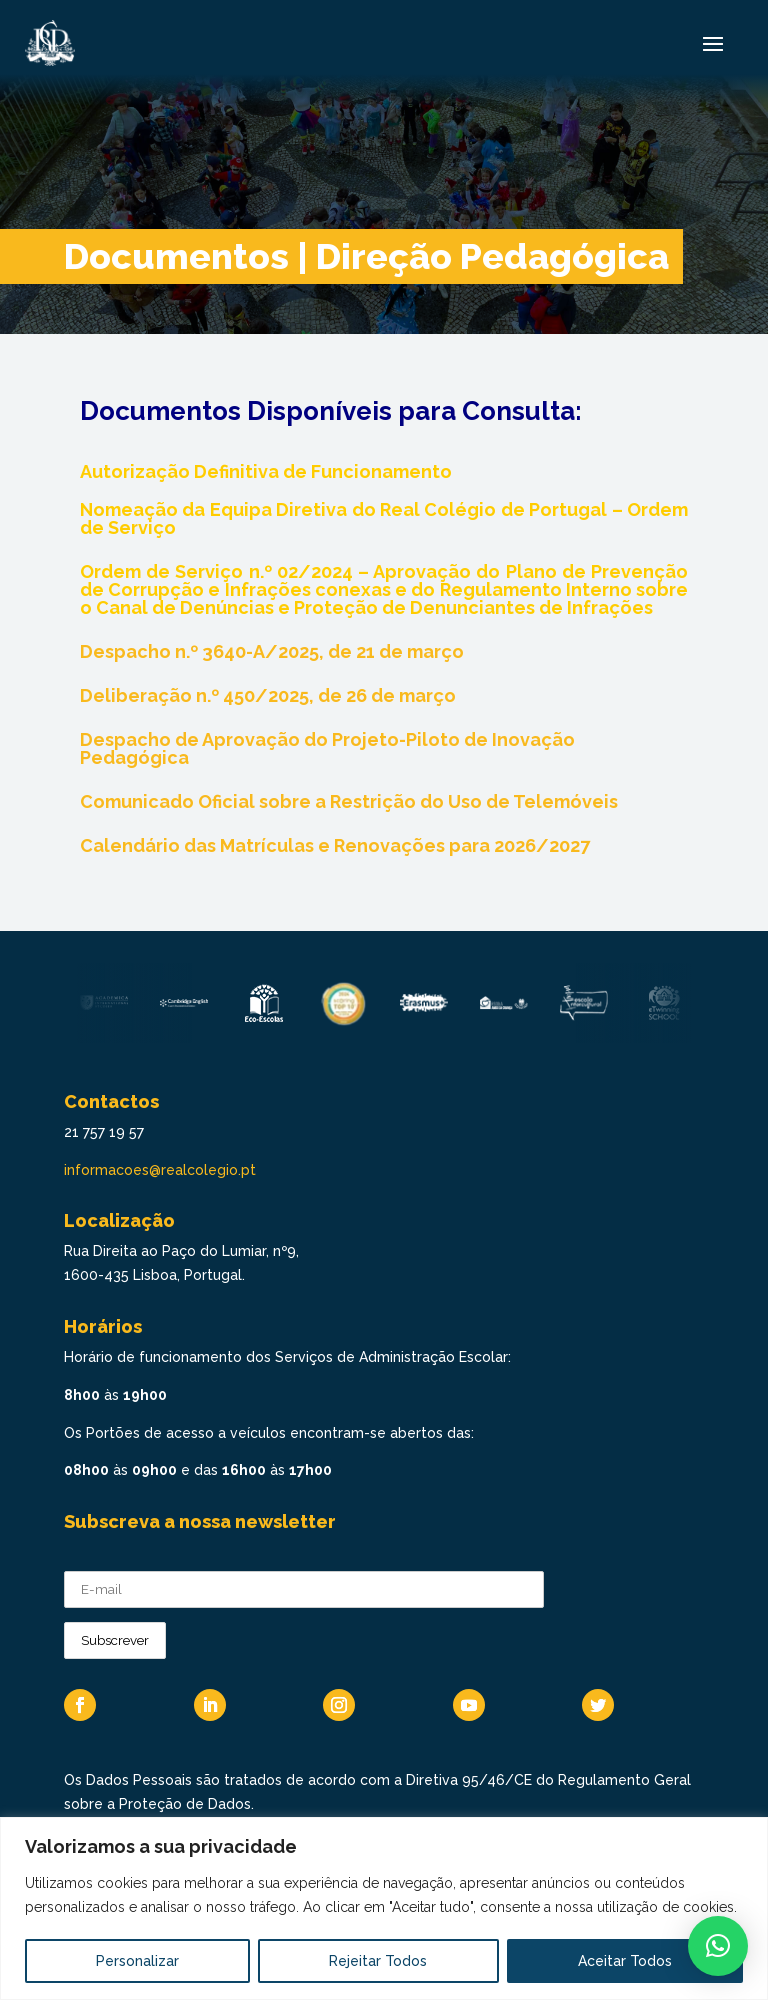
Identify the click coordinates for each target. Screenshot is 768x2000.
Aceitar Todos (625, 1961)
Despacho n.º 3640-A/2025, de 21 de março (272, 651)
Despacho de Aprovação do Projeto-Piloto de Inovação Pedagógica (327, 748)
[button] (718, 1946)
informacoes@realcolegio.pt (160, 1170)
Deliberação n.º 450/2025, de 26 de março (268, 695)
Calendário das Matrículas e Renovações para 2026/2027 (335, 845)
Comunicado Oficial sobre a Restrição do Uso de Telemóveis (349, 801)
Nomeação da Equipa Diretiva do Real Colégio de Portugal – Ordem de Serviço (384, 518)
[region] (384, 1908)
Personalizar (137, 1961)
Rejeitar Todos (378, 1961)
